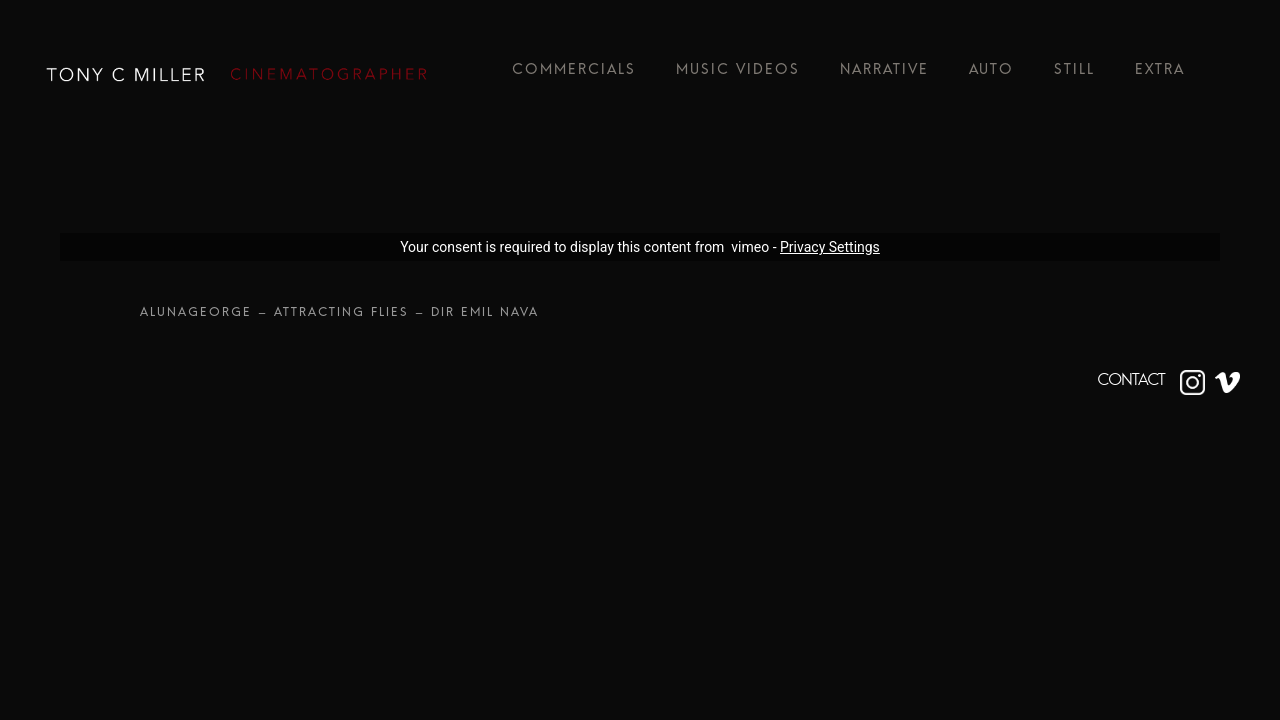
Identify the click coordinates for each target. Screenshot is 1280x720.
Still (1074, 74)
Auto (991, 74)
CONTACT (1131, 380)
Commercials (574, 74)
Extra (1160, 74)
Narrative (884, 74)
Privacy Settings (830, 247)
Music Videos (738, 74)
